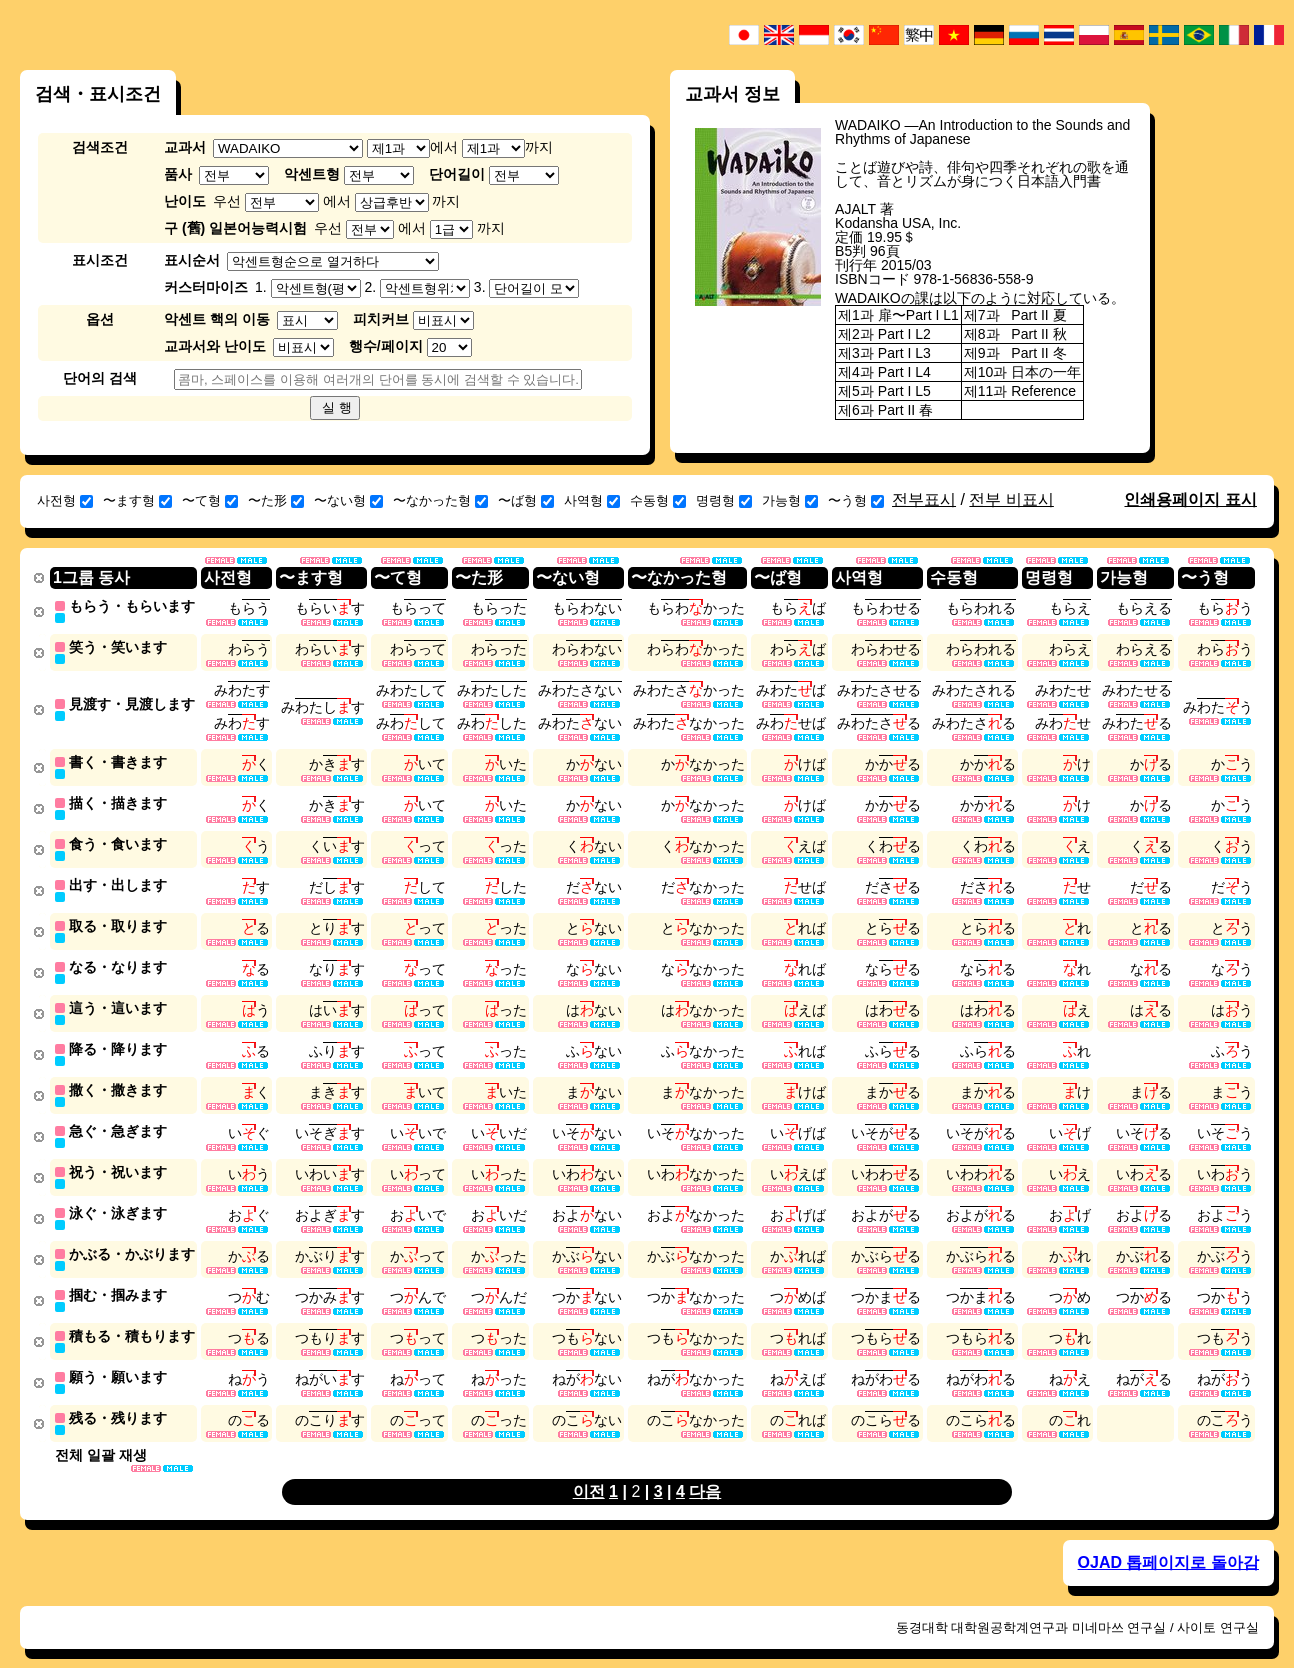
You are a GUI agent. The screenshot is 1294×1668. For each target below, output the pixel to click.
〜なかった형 (440, 500)
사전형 (65, 500)
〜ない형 (348, 500)
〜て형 (210, 500)
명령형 (724, 500)
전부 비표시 (1011, 499)
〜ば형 (526, 500)
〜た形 (276, 500)
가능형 (790, 500)
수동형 (658, 500)
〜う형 (856, 500)
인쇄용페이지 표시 (1190, 499)
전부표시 (924, 499)
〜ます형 (137, 500)
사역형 (592, 500)
